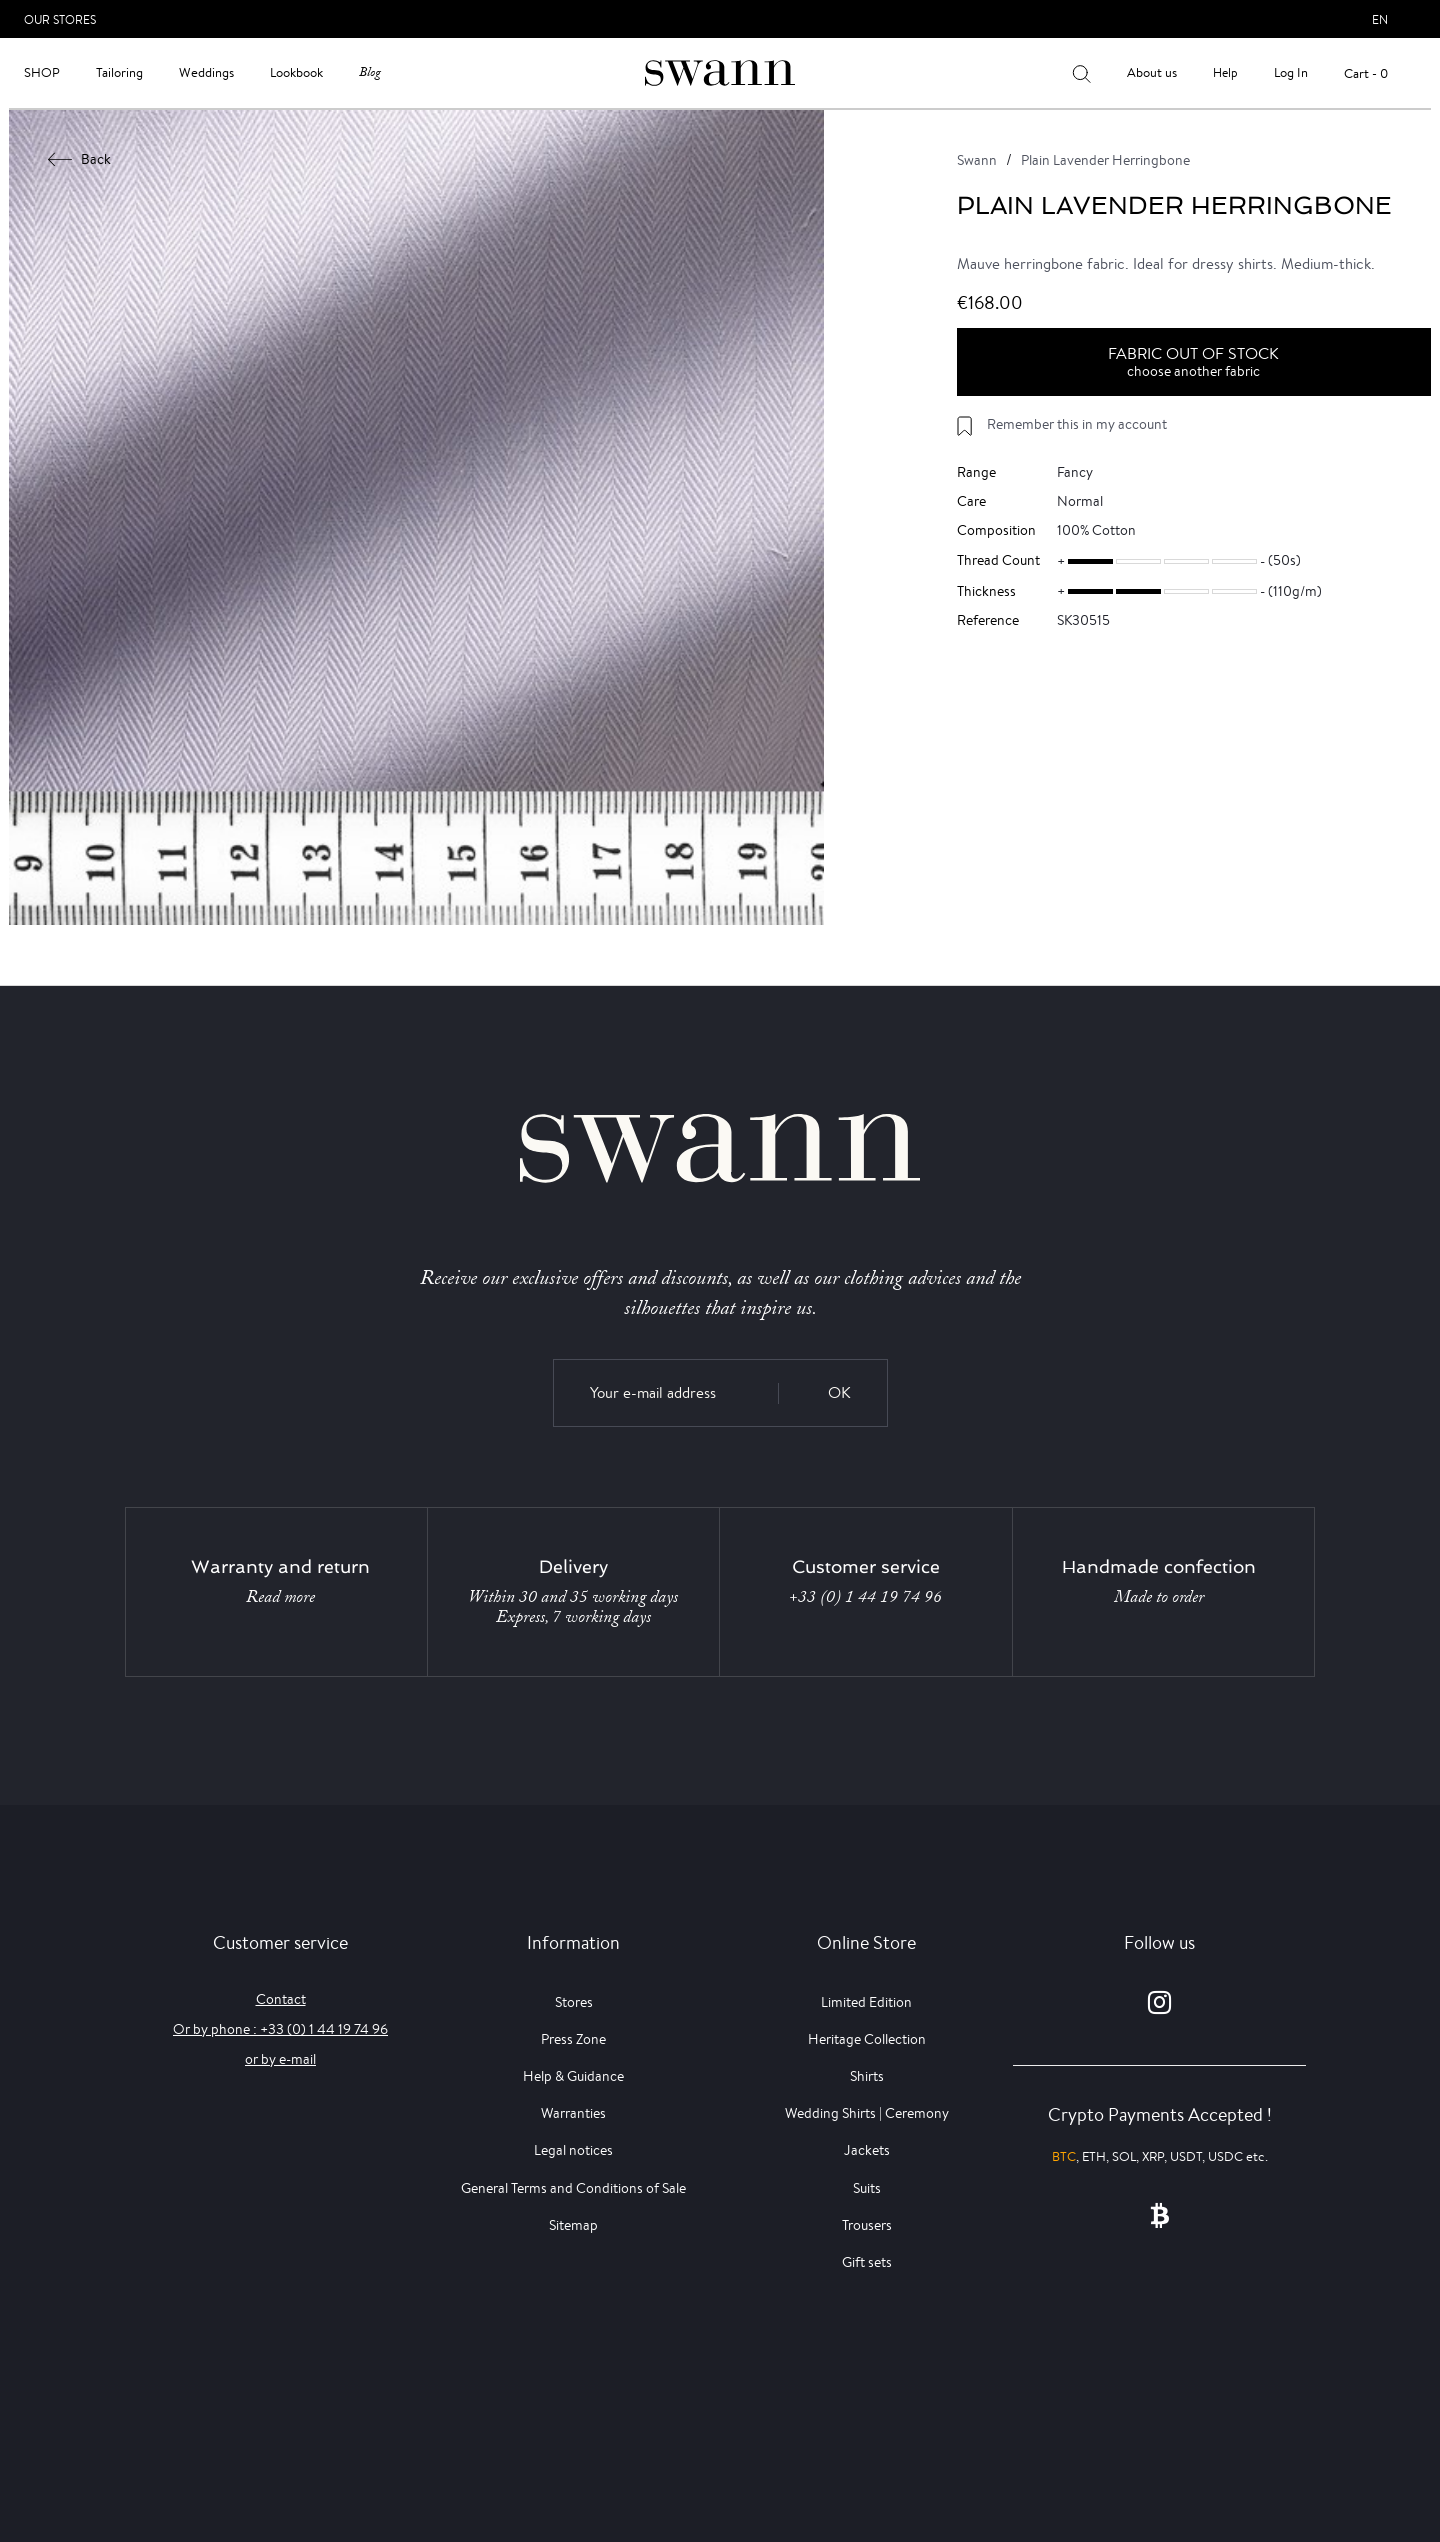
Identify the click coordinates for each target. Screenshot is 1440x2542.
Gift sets (867, 2262)
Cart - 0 (1366, 73)
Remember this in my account (1077, 424)
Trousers (867, 2225)
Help (1225, 72)
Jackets (867, 2150)
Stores (574, 2002)
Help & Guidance (573, 2076)
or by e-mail (280, 2059)
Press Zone (573, 2039)
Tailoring (119, 72)
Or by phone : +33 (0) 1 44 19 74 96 (280, 2029)
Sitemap (573, 2225)
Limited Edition (866, 2002)
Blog (370, 72)
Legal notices (573, 2150)
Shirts (867, 2076)
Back (80, 159)
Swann (977, 160)
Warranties (573, 2113)
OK (839, 1392)
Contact (281, 1999)
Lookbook (296, 72)
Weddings (206, 72)
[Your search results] (1081, 73)
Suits (867, 2188)
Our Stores (60, 19)
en (1380, 19)
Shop (42, 72)
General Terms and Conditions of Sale (573, 2188)
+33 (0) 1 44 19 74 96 (865, 1597)
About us (1152, 72)
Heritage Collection (867, 2039)
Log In (1291, 72)
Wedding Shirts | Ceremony (867, 2113)
